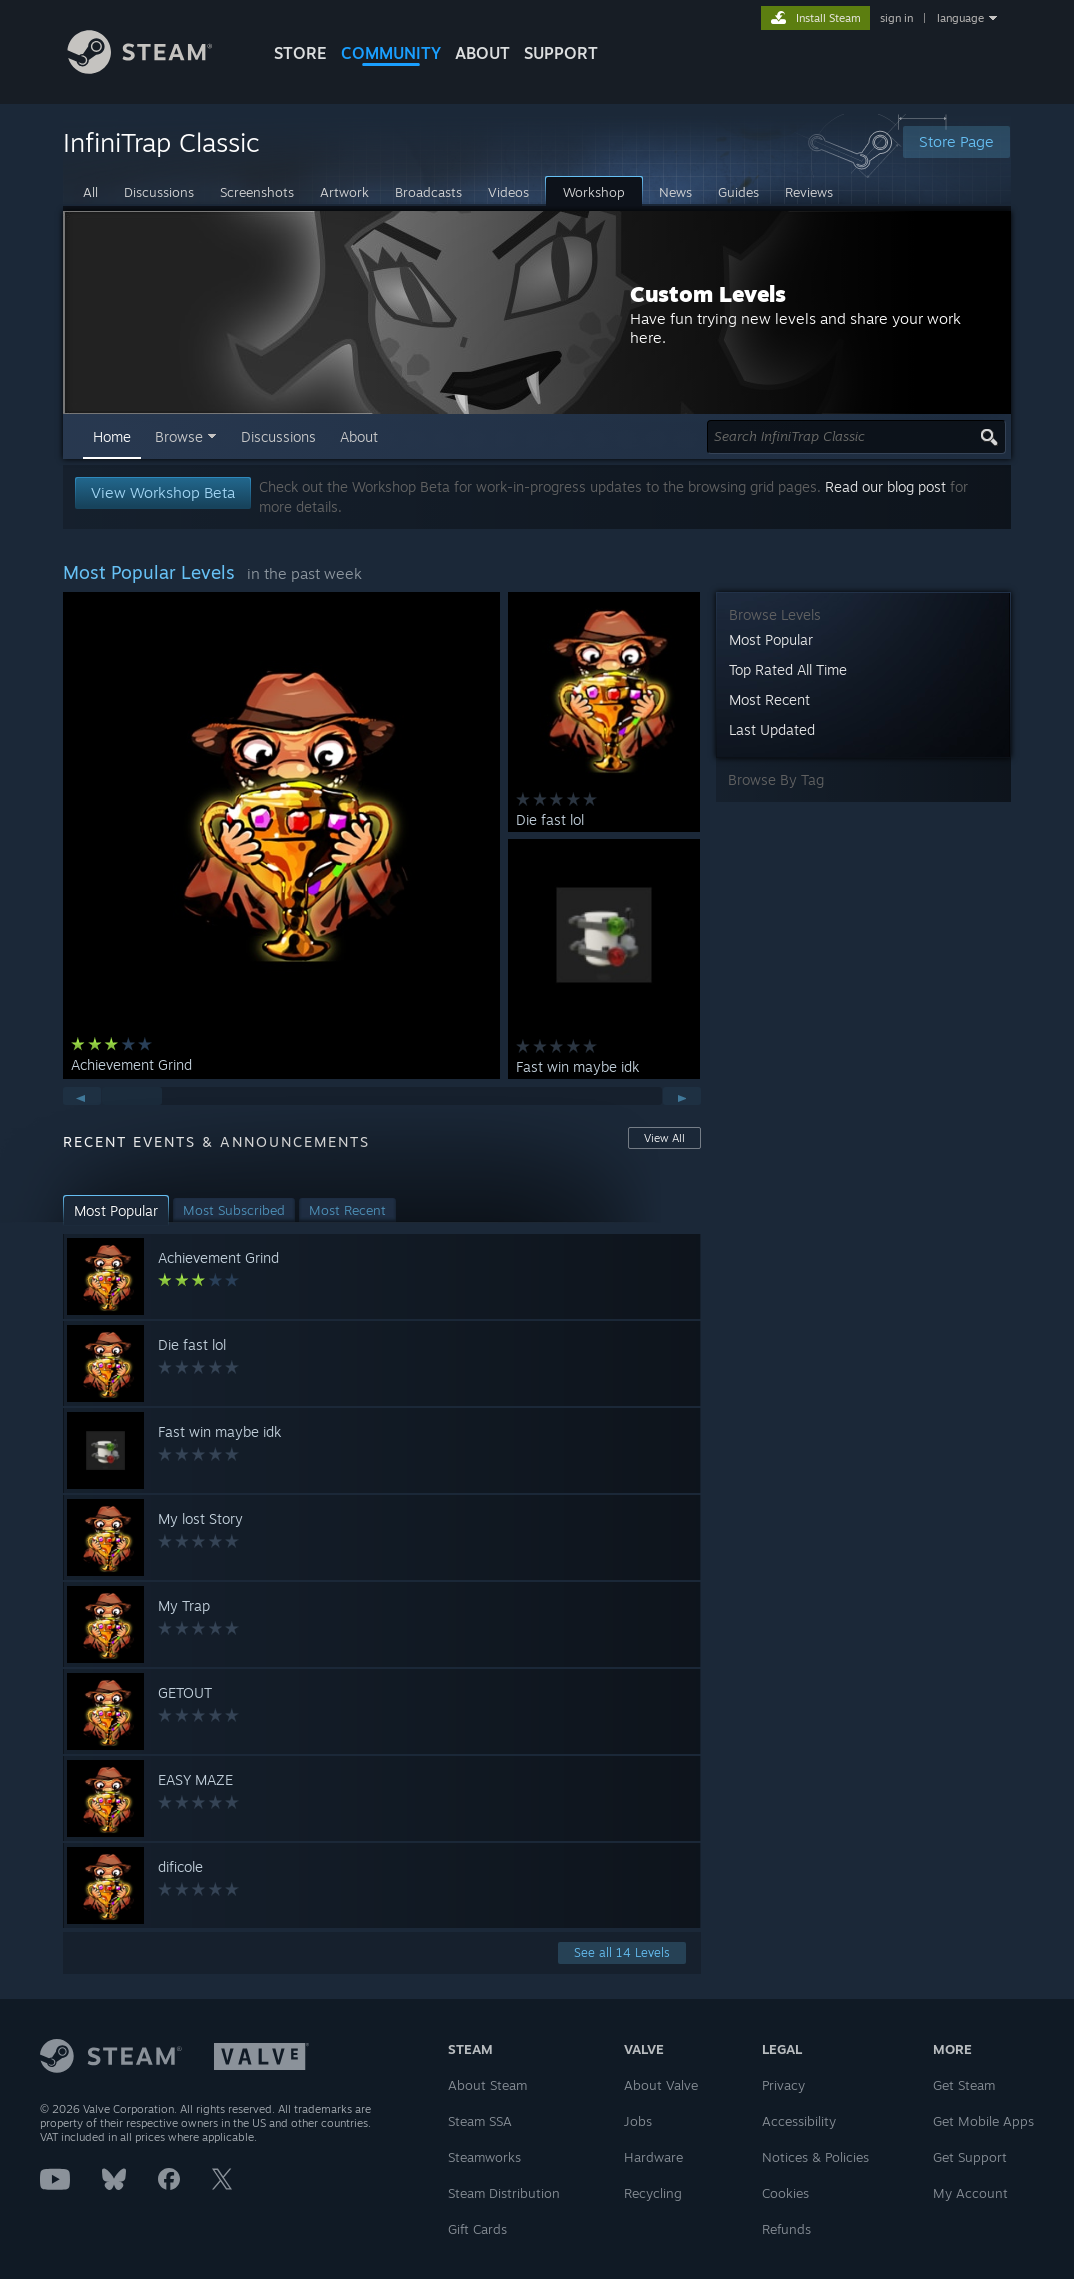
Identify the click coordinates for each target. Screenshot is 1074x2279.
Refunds (786, 2229)
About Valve (661, 2085)
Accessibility (799, 2121)
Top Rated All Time (788, 669)
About (482, 53)
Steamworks (484, 2157)
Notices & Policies (815, 2157)
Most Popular (771, 639)
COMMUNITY (391, 53)
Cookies (785, 2193)
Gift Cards (477, 2229)
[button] (116, 1210)
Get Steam (964, 2085)
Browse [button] (179, 436)
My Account (970, 2193)
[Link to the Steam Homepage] (155, 68)
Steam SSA (480, 2121)
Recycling (653, 2193)
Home (112, 436)
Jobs (638, 2121)
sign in (896, 18)
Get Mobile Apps (983, 2121)
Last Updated (772, 729)
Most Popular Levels (149, 572)
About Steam (487, 2085)
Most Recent (769, 699)
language (960, 18)
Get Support (970, 2157)
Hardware (653, 2157)
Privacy (783, 2085)
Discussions (278, 436)
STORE (300, 53)
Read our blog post (885, 486)
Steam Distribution (504, 2193)
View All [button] (664, 1138)
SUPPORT (561, 53)
